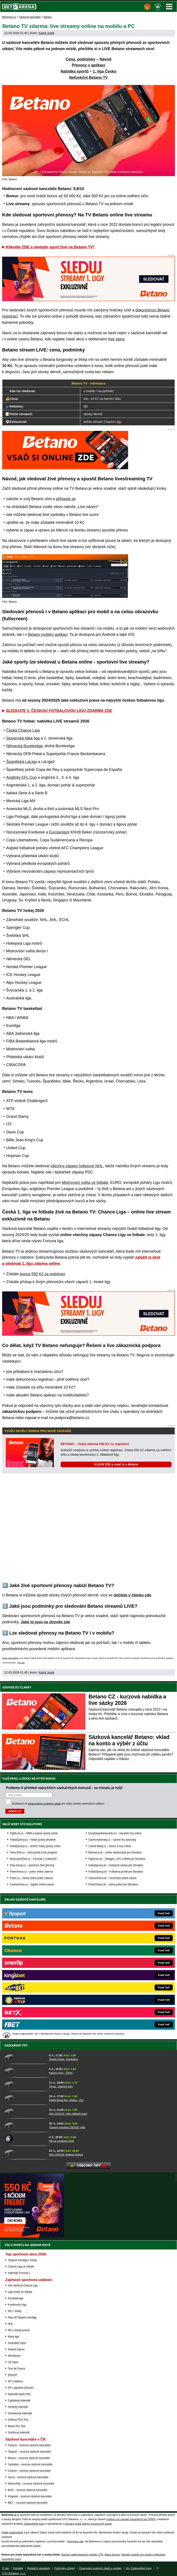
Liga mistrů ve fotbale (20, 2291)
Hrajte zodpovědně (10, 1658)
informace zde (75, 2541)
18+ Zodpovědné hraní (139, 2568)
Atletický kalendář (18, 2406)
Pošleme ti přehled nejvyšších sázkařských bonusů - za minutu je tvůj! (64, 1788)
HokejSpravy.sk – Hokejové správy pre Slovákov (115, 1865)
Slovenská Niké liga (23, 738)
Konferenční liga (17, 2304)
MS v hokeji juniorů (18, 2330)
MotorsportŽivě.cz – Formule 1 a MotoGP (33, 1858)
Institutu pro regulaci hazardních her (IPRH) (131, 2519)
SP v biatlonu (15, 2381)
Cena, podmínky (80, 59)
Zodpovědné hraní (34, 2523)
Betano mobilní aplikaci (47, 634)
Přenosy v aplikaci (88, 65)
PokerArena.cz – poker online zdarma (31, 1871)
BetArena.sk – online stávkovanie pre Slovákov (115, 1852)
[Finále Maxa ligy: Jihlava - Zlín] (25, 2098)
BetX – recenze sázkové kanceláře (27, 2489)
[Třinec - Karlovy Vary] (25, 2084)
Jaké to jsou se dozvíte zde (45, 1622)
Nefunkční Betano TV (88, 77)
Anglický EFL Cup (21, 777)
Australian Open (17, 2342)
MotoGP (12, 2374)
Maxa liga (13, 2336)
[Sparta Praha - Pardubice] (25, 2057)
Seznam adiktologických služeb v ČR (82, 2554)
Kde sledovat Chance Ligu (23, 2285)
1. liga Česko (104, 71)
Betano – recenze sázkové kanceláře (29, 2458)
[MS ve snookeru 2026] (25, 2138)
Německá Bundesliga (24, 746)
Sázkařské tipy (16, 2045)
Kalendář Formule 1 (19, 2272)
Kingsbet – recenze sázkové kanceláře (30, 2496)
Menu (169, 6)
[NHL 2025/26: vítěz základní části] (25, 2111)
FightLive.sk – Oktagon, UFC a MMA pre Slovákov (116, 1858)
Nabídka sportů (75, 71)
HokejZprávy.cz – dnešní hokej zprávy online (35, 1846)
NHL (10, 2323)
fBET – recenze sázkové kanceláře (27, 2502)
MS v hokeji (14, 2311)
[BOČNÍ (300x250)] (32, 2236)
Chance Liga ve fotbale (21, 2266)
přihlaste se (66, 499)
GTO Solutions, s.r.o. (14, 2573)
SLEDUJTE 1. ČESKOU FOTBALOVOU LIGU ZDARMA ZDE (59, 711)
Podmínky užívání (64, 2568)
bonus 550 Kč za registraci (42, 1274)
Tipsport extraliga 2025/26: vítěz (67, 2127)
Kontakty (18, 2568)
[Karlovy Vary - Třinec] (25, 2070)
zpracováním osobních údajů (44, 1803)
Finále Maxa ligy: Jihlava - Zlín (66, 2100)
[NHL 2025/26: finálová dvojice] (25, 2152)
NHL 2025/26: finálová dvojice (66, 2154)
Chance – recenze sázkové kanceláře (29, 2470)
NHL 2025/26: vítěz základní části (68, 2113)
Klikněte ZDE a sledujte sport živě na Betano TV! (48, 247)
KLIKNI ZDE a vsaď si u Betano (116, 1464)
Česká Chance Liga (23, 730)
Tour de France (16, 2368)
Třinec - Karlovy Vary (61, 2086)
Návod (105, 59)
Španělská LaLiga (21, 762)
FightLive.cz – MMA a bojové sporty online (34, 1833)
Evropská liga (15, 2298)
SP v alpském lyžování (21, 2387)
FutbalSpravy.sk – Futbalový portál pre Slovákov (115, 1871)
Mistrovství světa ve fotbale (85, 1182)
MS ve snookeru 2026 (61, 2141)
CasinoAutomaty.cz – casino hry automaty (112, 1839)
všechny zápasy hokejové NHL (76, 1166)
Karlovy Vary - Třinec (61, 2072)
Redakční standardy (38, 2568)
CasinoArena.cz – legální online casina (32, 1884)
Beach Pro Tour (17, 2426)
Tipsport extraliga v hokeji (22, 2260)
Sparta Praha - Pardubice (63, 2059)
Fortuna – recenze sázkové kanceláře (29, 2445)
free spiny (116, 339)
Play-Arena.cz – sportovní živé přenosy (32, 1865)
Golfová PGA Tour (18, 2419)
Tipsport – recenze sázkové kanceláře (29, 2451)
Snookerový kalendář (20, 2413)
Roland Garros (16, 2349)
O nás (5, 2568)
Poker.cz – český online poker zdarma (31, 1878)
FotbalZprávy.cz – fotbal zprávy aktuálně (33, 1839)
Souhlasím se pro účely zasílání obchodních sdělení (58, 1803)
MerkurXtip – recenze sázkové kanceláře (31, 2483)
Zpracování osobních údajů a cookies (100, 2568)
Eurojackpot (59, 832)
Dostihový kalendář (19, 2432)
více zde (21, 1663)
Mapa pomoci (112, 2554)
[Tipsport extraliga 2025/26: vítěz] (25, 2125)
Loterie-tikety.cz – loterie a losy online (109, 1846)
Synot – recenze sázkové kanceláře (28, 2477)
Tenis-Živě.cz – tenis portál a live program (33, 1852)
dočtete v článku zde (132, 1595)
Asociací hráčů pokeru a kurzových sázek (88, 2523)
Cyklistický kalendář (19, 2400)
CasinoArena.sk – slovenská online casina (112, 1878)
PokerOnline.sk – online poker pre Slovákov (113, 1884)
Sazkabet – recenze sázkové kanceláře (30, 2464)
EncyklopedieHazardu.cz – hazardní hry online (114, 1833)
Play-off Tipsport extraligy (22, 2317)
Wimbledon (14, 2355)
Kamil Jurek (46, 33)
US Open (13, 2362)
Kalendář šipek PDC (19, 2394)
